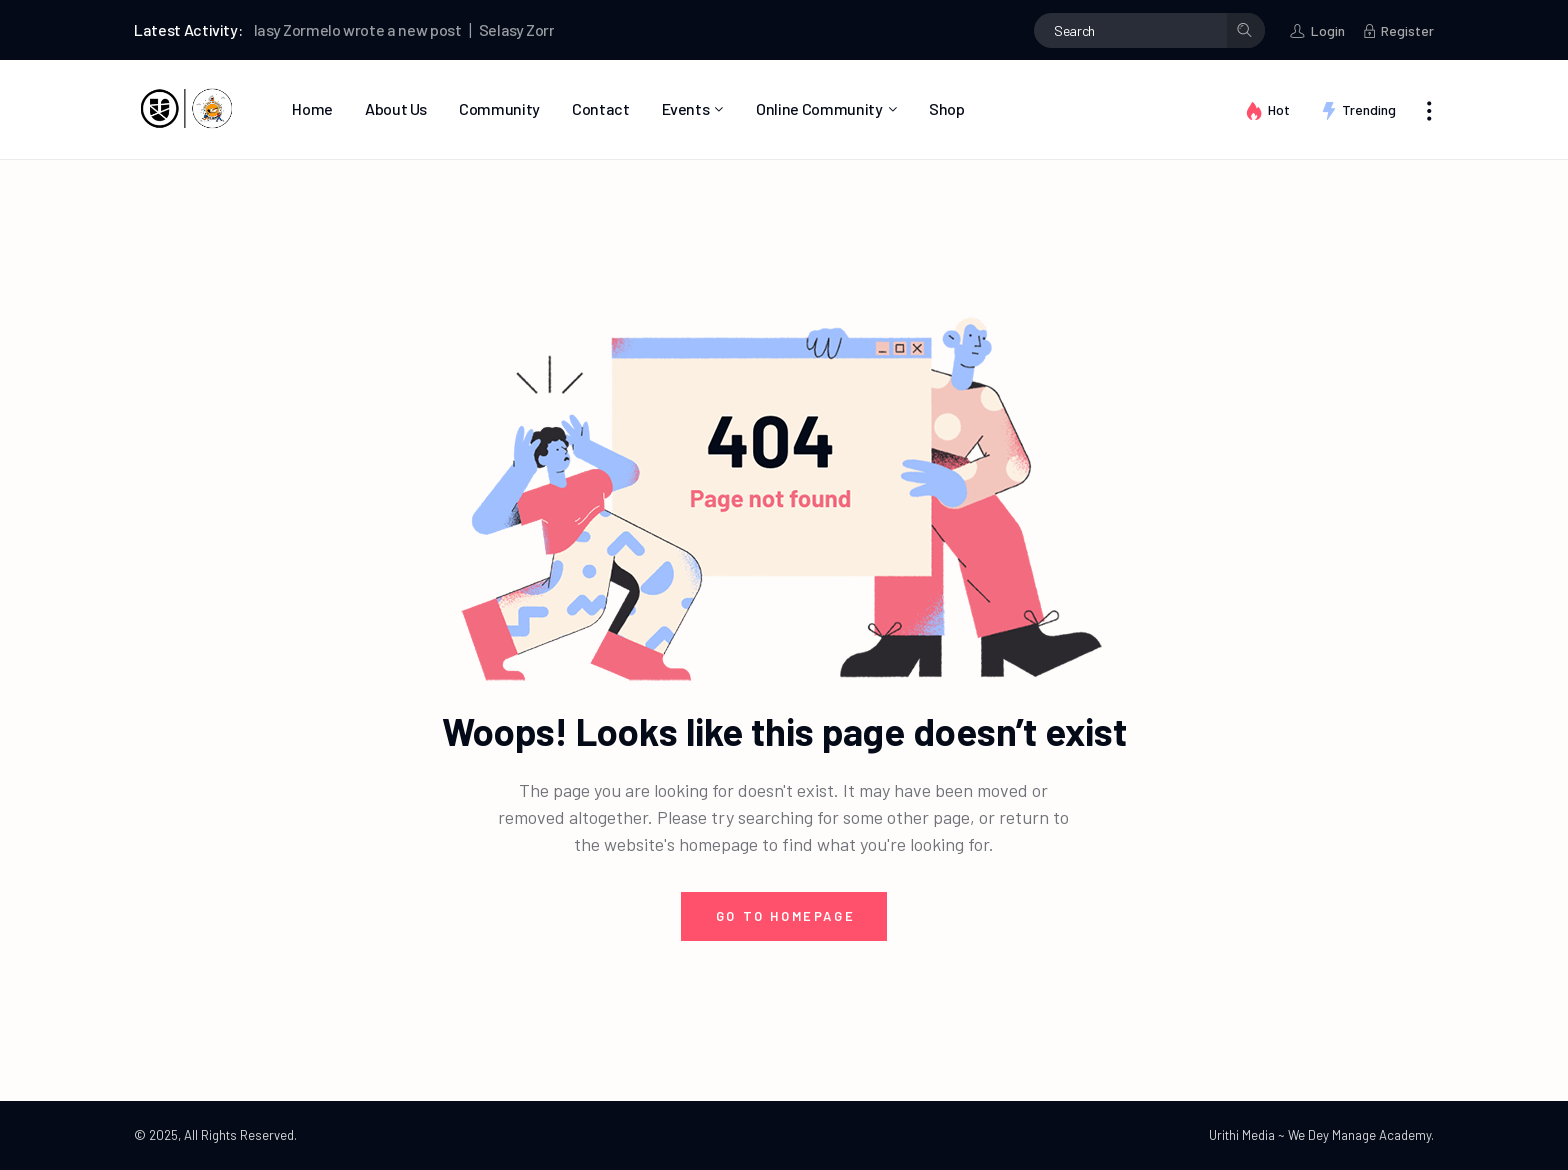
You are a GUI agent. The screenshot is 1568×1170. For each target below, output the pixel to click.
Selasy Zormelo (292, 29)
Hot (1279, 109)
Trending (1369, 109)
